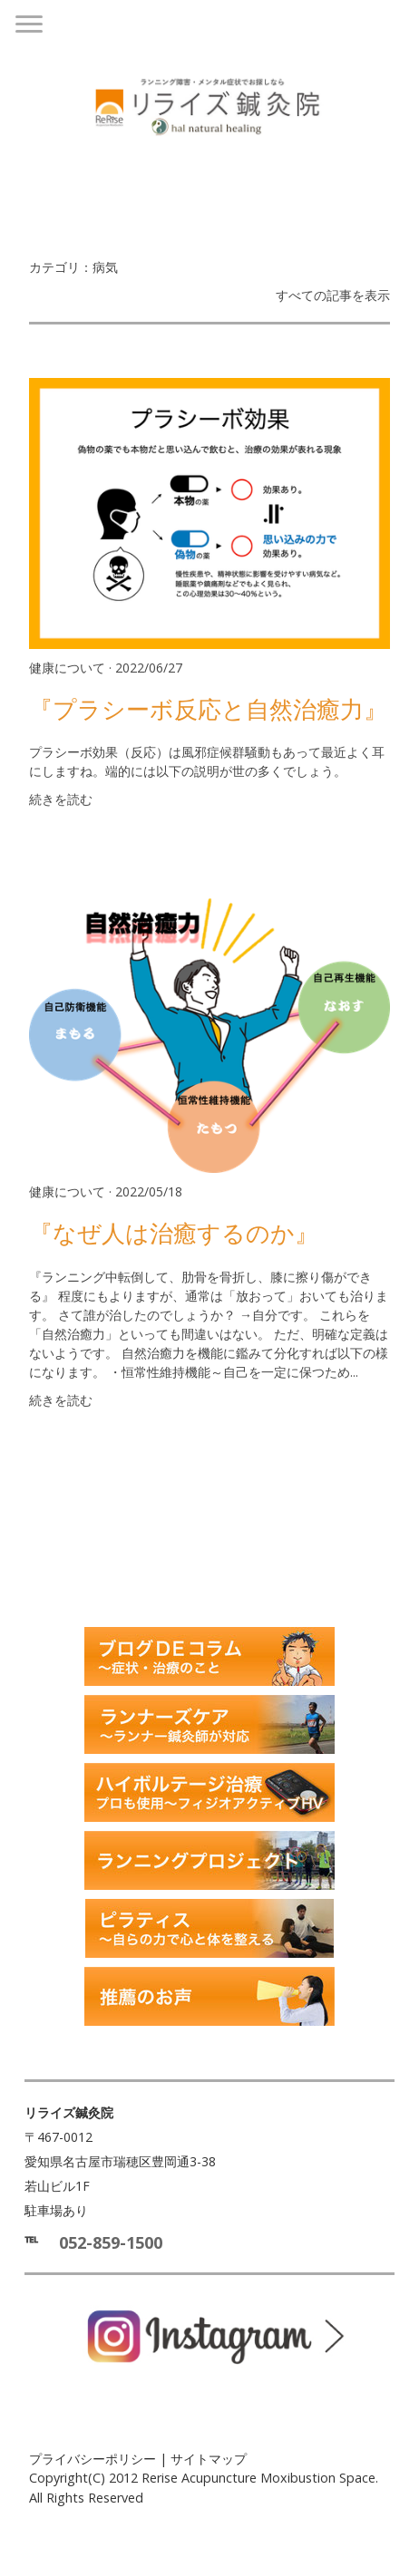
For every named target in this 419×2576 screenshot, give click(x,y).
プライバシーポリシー (92, 2458)
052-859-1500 (110, 2242)
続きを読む (61, 799)
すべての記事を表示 (333, 295)
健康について (67, 667)
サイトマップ (209, 2458)
